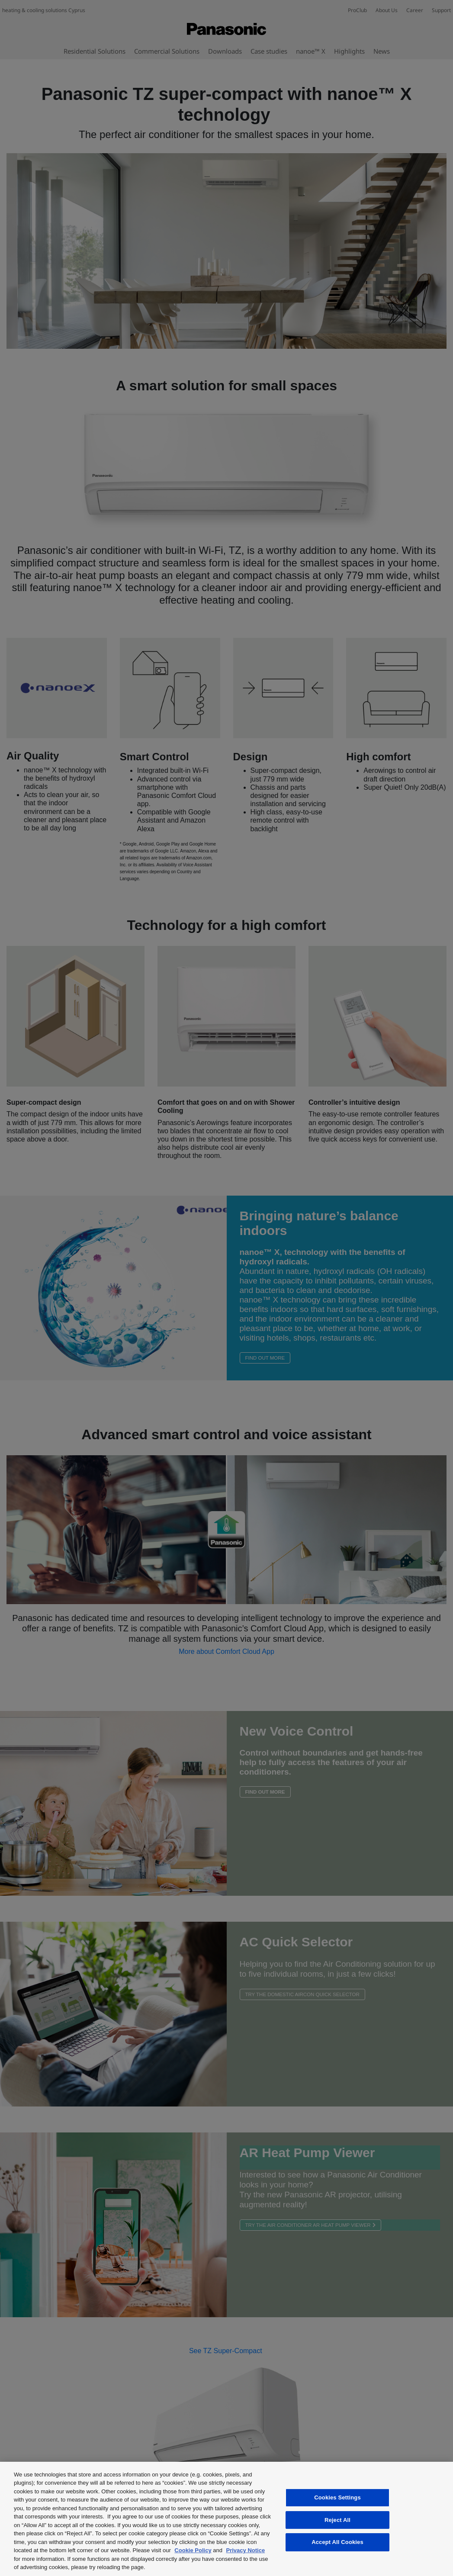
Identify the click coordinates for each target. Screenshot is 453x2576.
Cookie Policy (192, 2550)
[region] (226, 2519)
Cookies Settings (337, 2497)
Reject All (337, 2520)
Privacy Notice (245, 2550)
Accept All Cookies (337, 2542)
